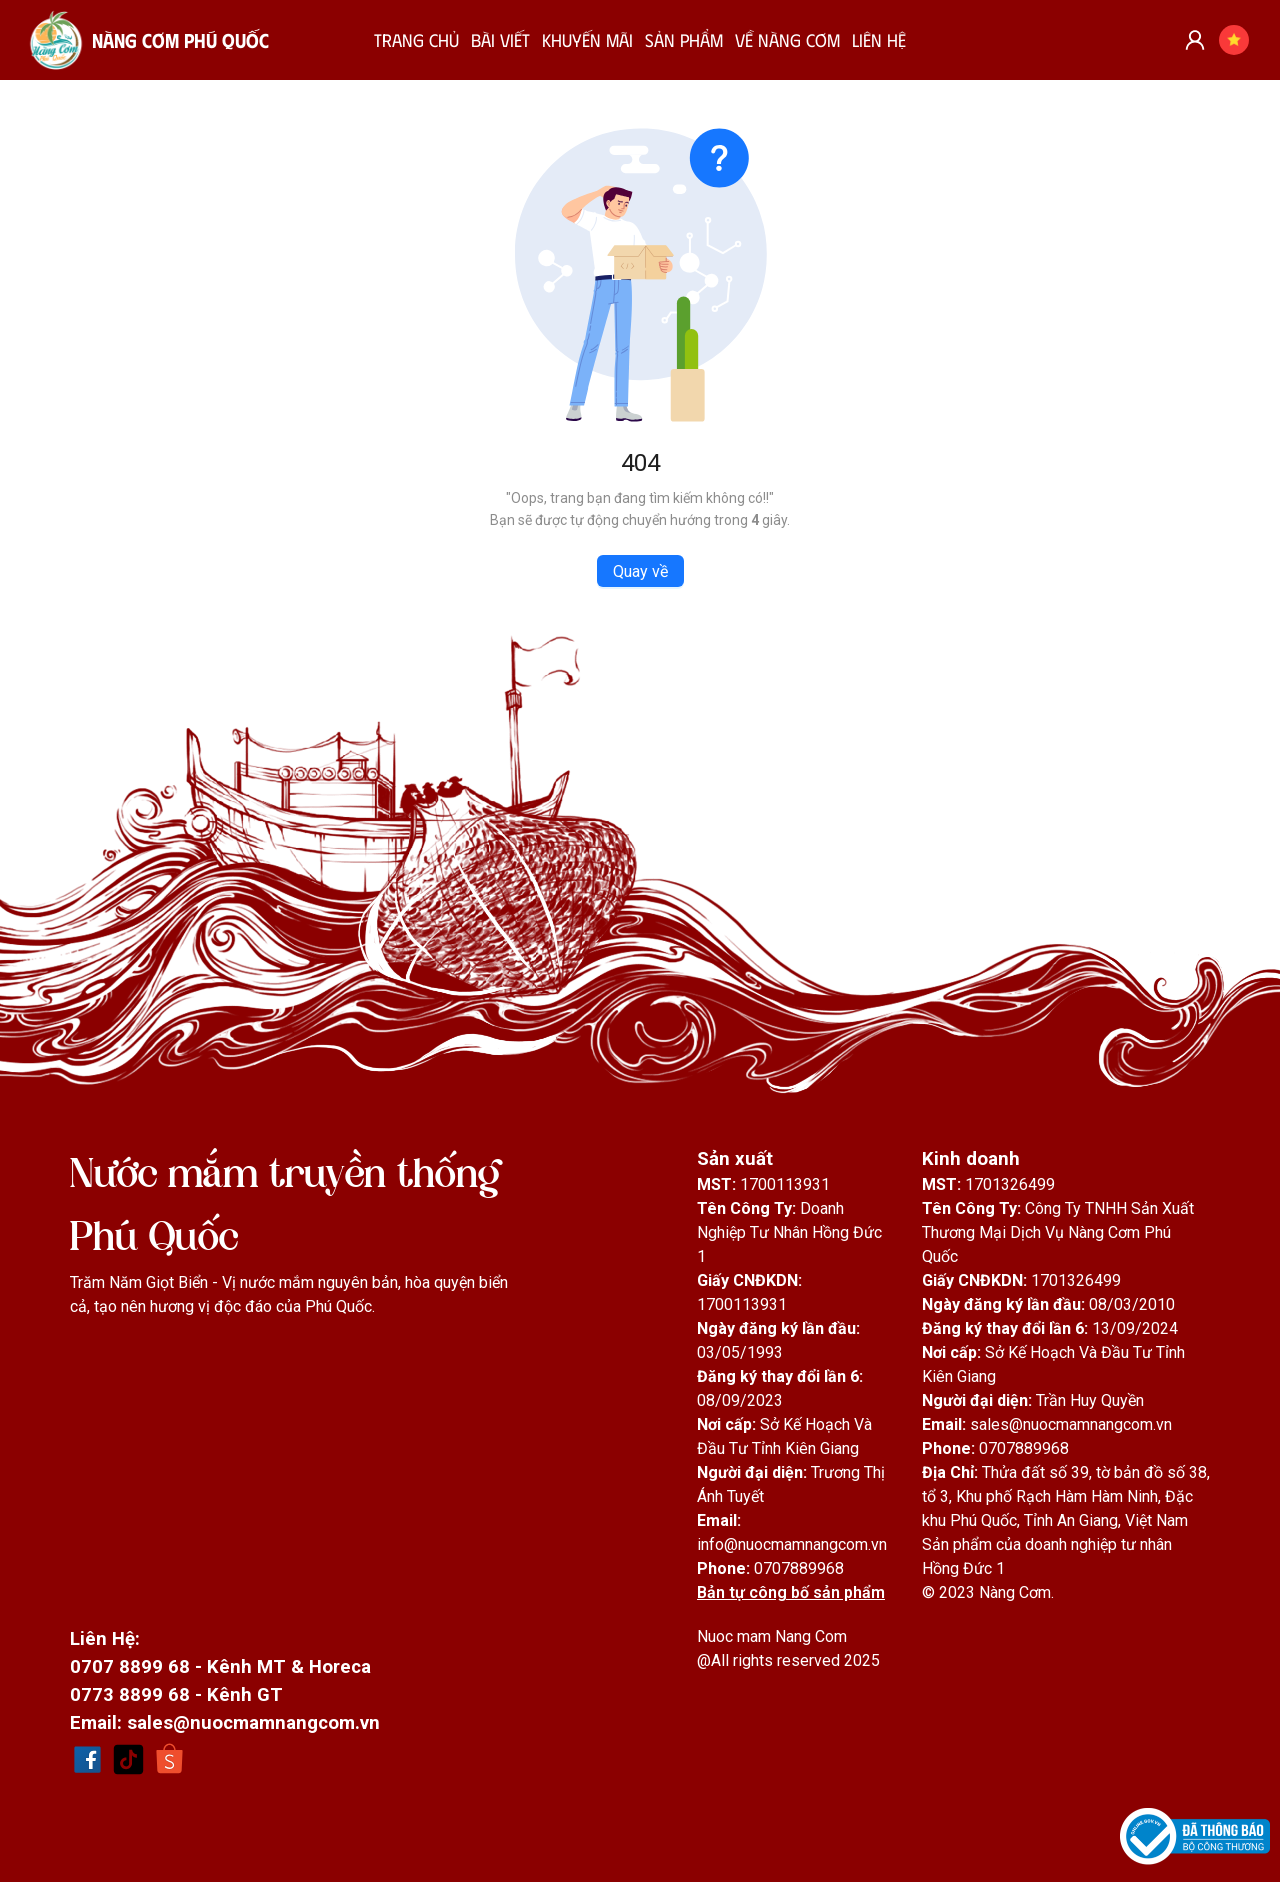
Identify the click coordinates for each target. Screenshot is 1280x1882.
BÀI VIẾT (500, 40)
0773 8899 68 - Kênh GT (176, 1695)
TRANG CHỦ (416, 40)
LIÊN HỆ (879, 40)
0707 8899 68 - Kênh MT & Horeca (220, 1667)
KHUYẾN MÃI (587, 40)
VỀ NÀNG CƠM (787, 40)
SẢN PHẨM (684, 40)
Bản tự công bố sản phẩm (791, 1592)
